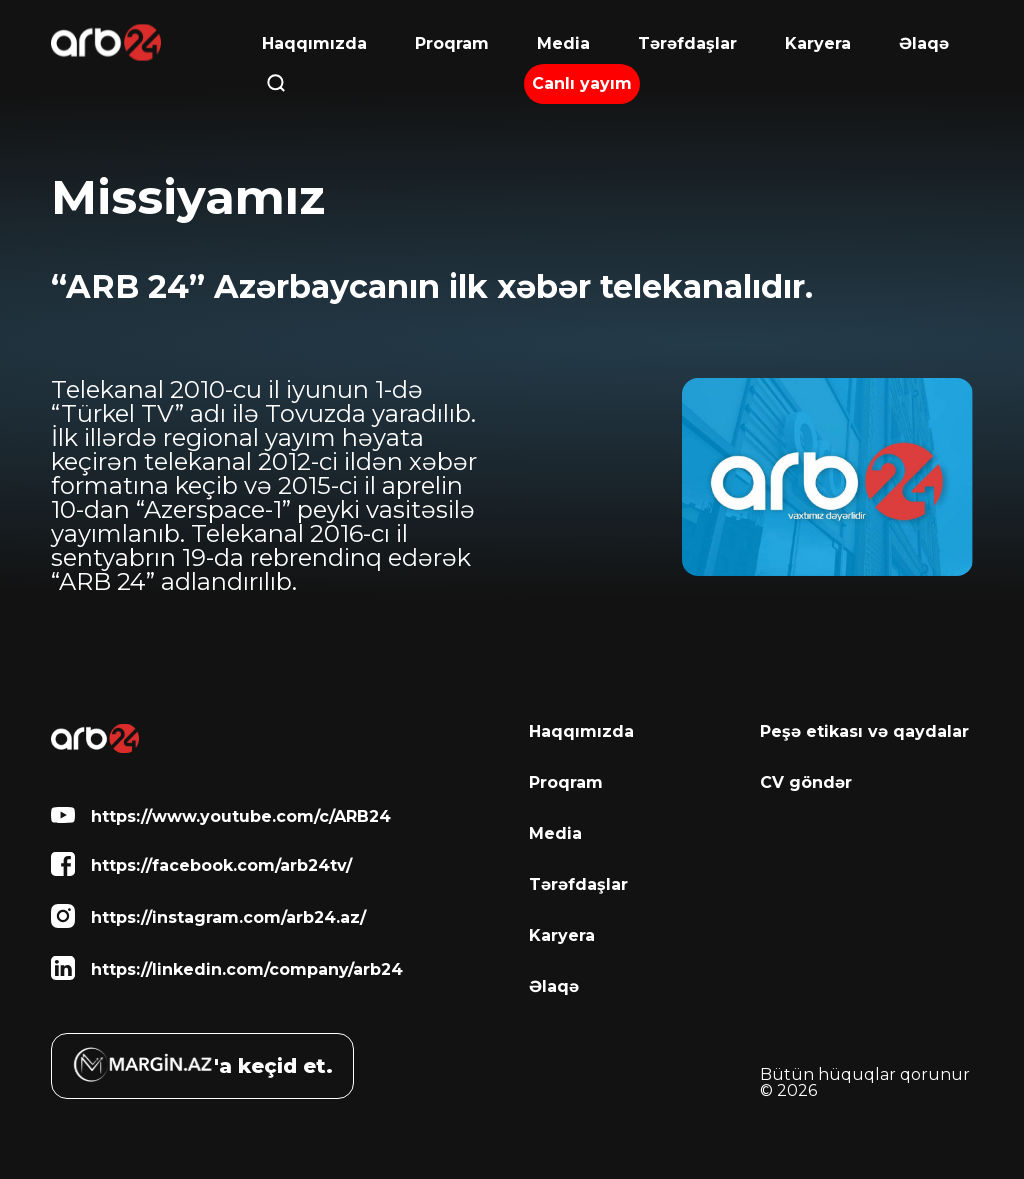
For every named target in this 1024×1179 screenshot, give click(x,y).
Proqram (452, 44)
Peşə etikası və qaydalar (864, 732)
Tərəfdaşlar (687, 44)
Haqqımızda (314, 43)
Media (563, 44)
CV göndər (806, 783)
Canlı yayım (582, 83)
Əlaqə (924, 44)
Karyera (818, 43)
